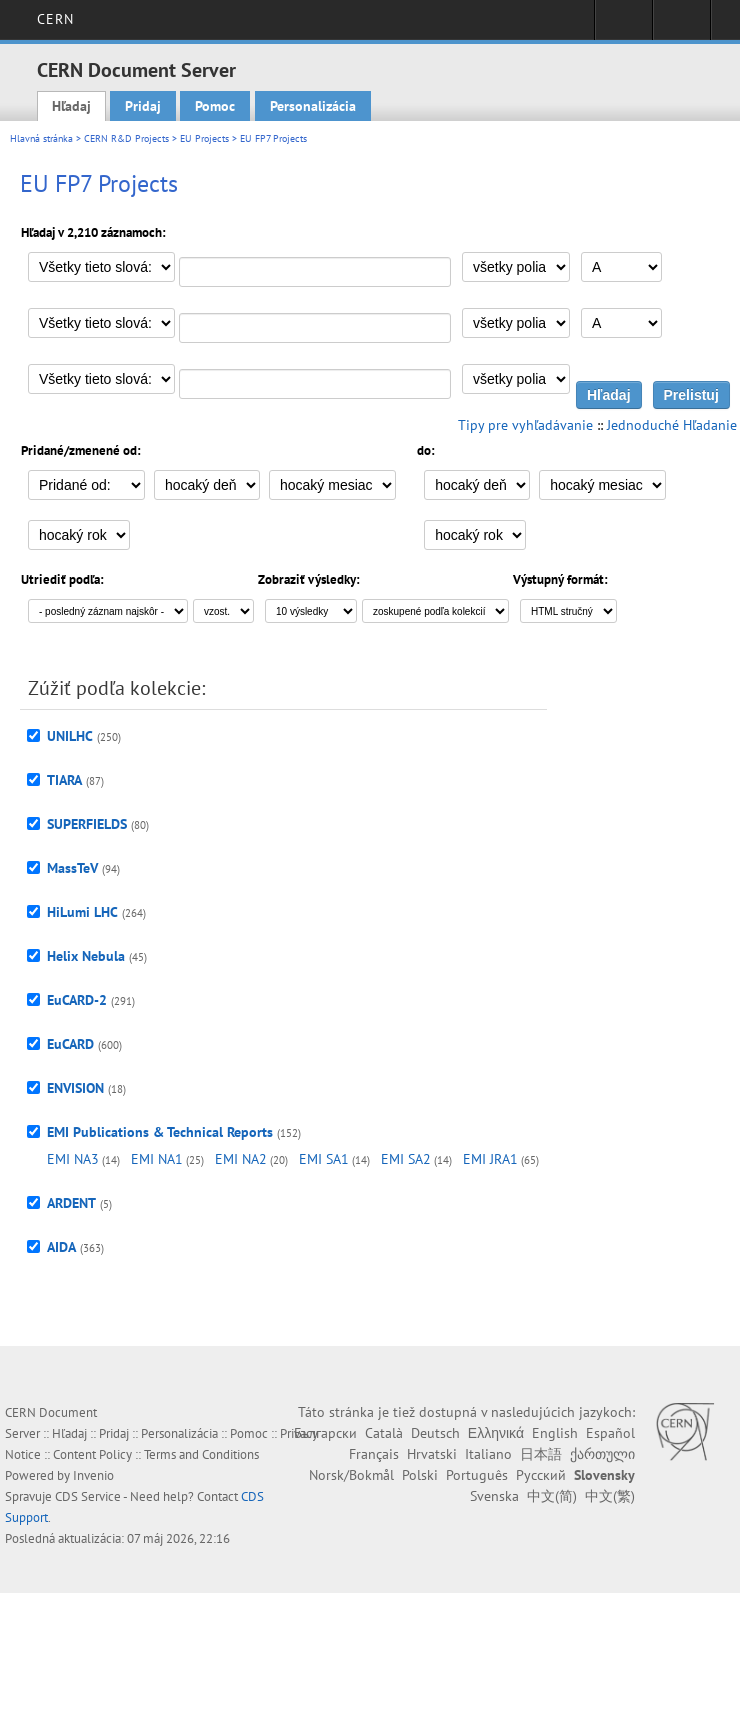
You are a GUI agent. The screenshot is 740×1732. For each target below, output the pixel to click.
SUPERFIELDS (87, 824)
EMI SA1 (324, 1159)
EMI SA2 (406, 1159)
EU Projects (204, 138)
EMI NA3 (73, 1159)
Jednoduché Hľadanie (672, 425)
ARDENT (71, 1203)
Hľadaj (71, 106)
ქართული (602, 1454)
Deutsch (435, 1433)
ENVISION (75, 1088)
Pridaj (143, 106)
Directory (681, 26)
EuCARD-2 (77, 1000)
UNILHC (70, 736)
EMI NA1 (157, 1159)
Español (610, 1433)
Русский (541, 1475)
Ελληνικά (496, 1433)
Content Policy (92, 1454)
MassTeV (72, 868)
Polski (420, 1475)
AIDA (61, 1247)
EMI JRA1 (490, 1159)
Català (384, 1433)
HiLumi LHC (82, 912)
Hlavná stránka (41, 138)
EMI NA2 (241, 1159)
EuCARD (70, 1044)
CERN (55, 19)
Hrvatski (432, 1454)
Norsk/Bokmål (351, 1475)
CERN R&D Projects (126, 138)
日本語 (541, 1454)
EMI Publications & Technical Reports (160, 1132)
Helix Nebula (86, 956)
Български (325, 1433)
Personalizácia (313, 106)
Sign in (623, 26)
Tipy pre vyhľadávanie (525, 425)
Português (477, 1475)
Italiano (488, 1454)
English (555, 1433)
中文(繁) (610, 1496)
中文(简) (552, 1496)
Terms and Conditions (201, 1454)
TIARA (64, 780)
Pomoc (215, 106)
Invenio (93, 1475)
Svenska (494, 1496)
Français (374, 1454)
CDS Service (88, 1496)
